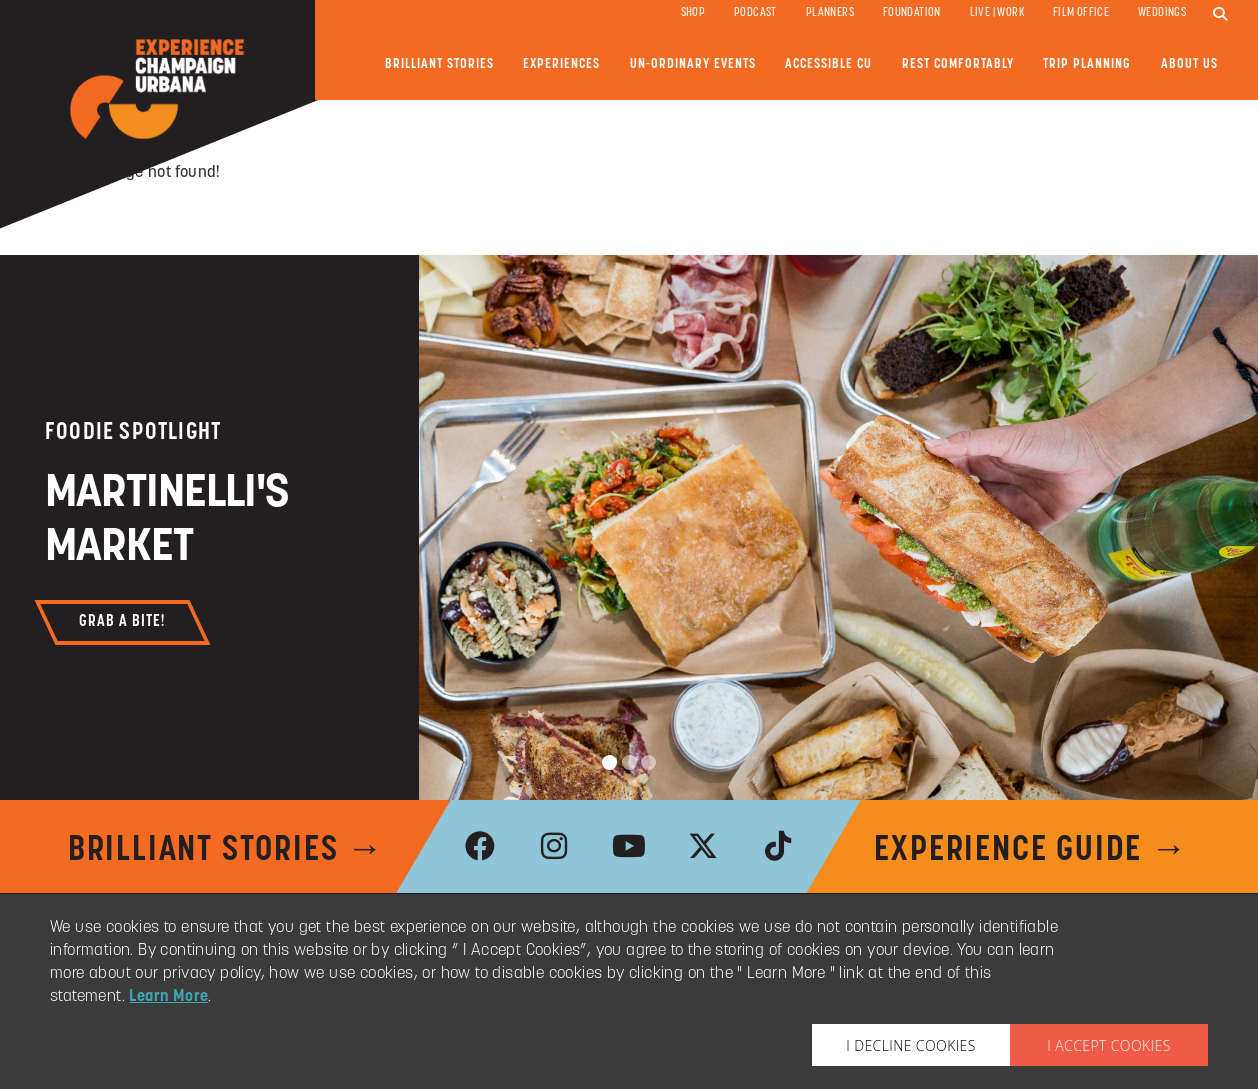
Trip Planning (1087, 64)
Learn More (168, 997)
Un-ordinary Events (693, 64)
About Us (1189, 64)
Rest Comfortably (958, 64)
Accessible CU (828, 64)
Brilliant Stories (439, 64)
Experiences (561, 64)
